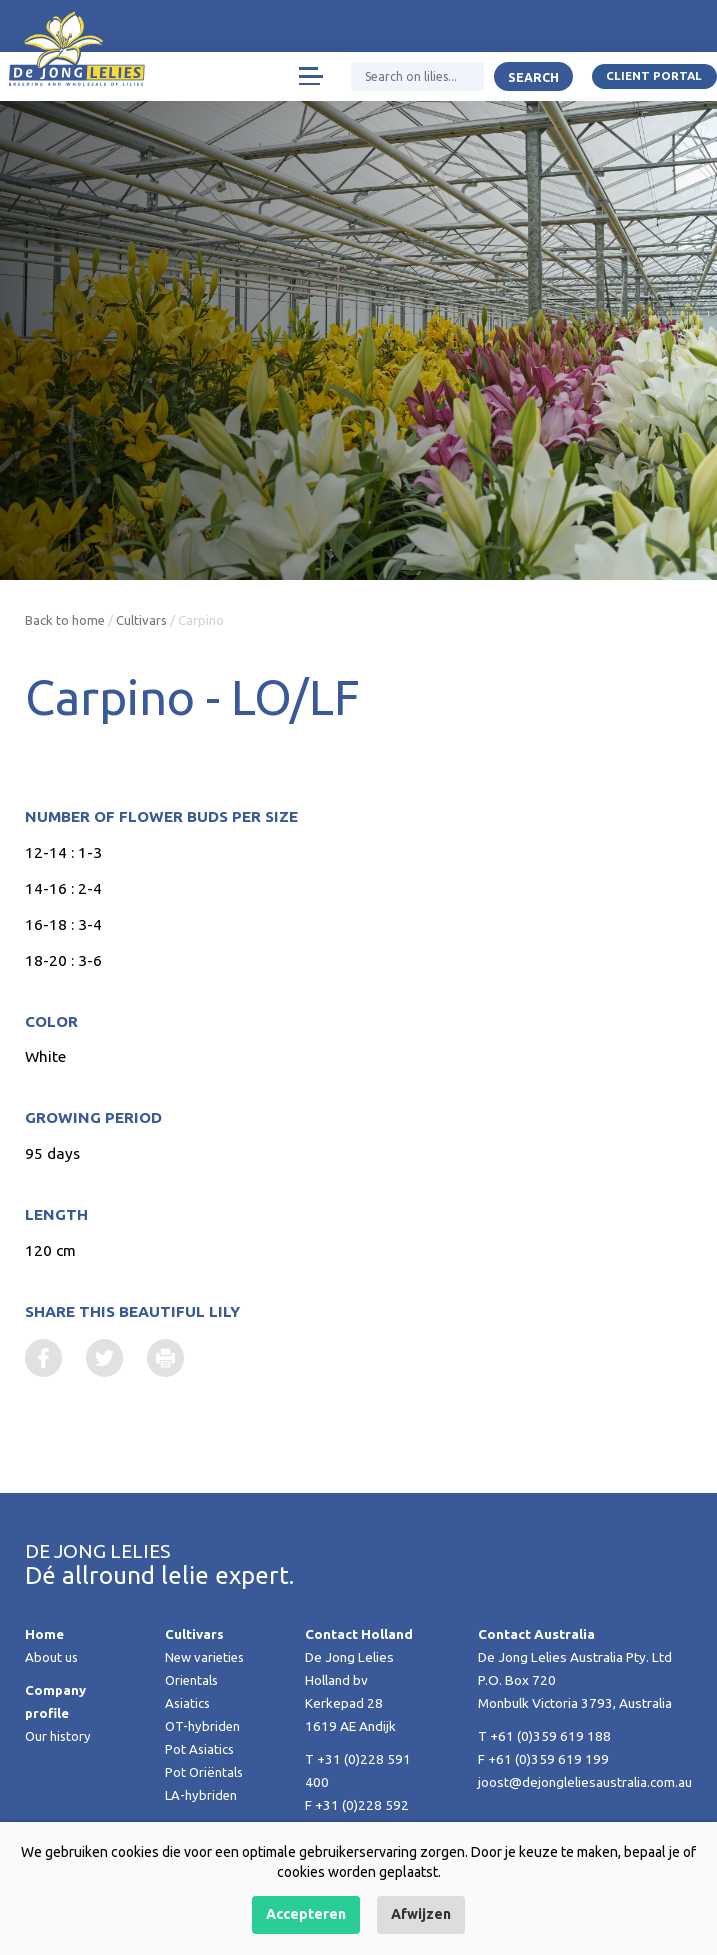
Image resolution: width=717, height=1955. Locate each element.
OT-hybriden (203, 1727)
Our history (59, 1737)
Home (44, 1635)
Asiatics (188, 1704)
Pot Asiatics (200, 1750)
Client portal (654, 77)
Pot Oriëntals (205, 1773)
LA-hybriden (202, 1796)
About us (52, 1658)
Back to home (66, 620)
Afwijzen (421, 1914)
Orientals (193, 1681)
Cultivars (144, 620)
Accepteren (306, 1914)
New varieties (207, 1658)
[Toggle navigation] (309, 78)
